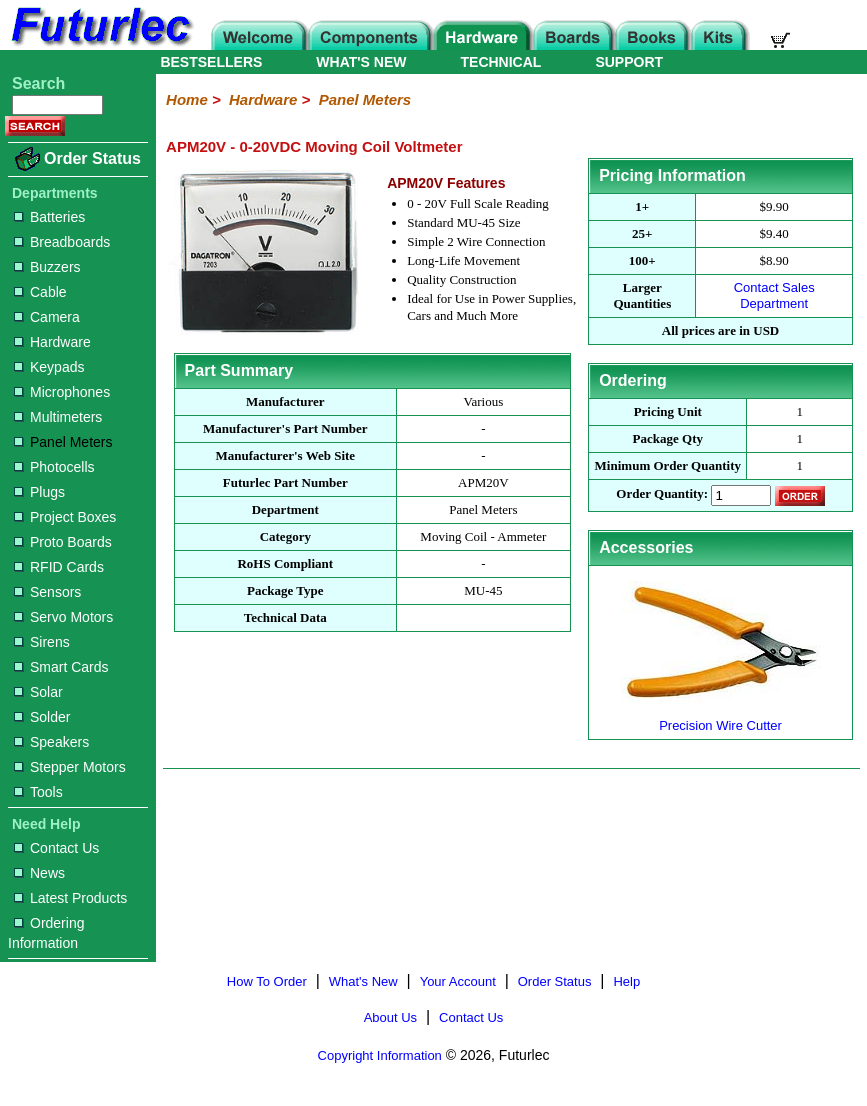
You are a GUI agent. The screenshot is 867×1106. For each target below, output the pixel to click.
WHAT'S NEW (361, 62)
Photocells (54, 467)
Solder (42, 717)
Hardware (52, 342)
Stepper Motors (70, 767)
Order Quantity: (662, 494)
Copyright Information (380, 1055)
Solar (38, 692)
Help (626, 981)
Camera (47, 317)
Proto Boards (63, 542)
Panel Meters (63, 442)
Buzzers (47, 267)
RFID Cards (59, 567)
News (39, 873)
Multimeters (58, 417)
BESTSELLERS (211, 62)
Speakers (51, 742)
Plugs (39, 492)
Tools (38, 792)
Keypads (49, 367)
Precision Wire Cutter (721, 717)
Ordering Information (46, 933)
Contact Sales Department (774, 295)
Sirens (42, 642)
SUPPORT (629, 62)
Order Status (92, 158)
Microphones (62, 392)
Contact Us (56, 848)
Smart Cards (61, 667)
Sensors (47, 592)
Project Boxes (65, 517)
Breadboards (62, 242)
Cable (40, 292)
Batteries (49, 217)
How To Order (267, 981)
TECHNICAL (501, 62)
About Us (390, 1017)
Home (187, 99)
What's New (363, 981)
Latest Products (70, 898)
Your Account (458, 981)
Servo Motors (63, 617)
